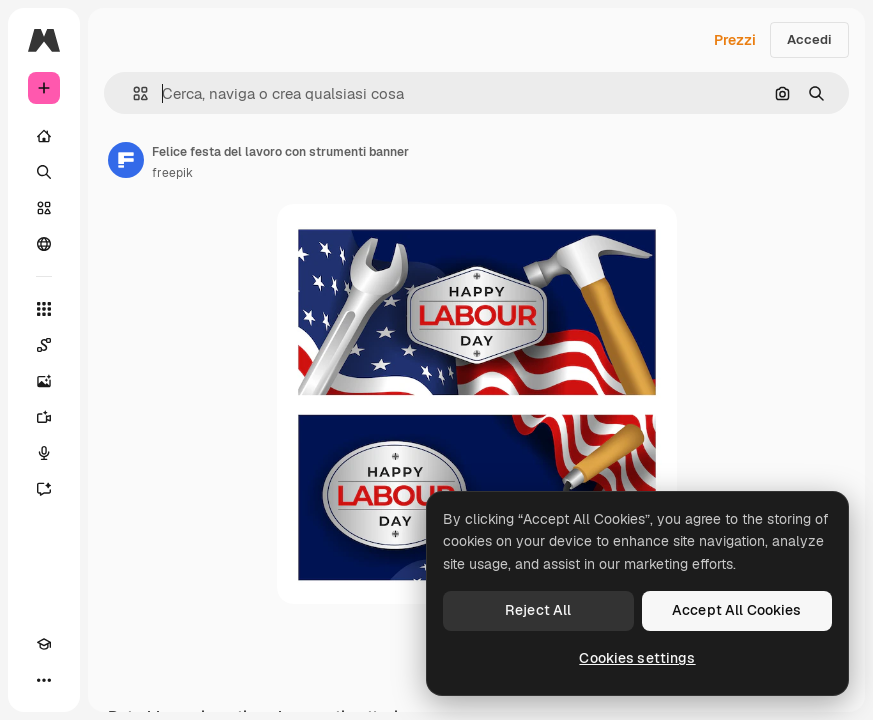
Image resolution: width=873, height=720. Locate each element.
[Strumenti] (44, 309)
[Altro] (44, 680)
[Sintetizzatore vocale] (44, 453)
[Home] (44, 136)
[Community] (44, 244)
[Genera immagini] (44, 381)
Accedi (809, 39)
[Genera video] (44, 417)
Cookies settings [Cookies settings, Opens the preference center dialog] (637, 658)
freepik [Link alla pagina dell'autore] (172, 173)
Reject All (538, 610)
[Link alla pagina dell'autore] (126, 160)
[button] (132, 93)
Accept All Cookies (737, 610)
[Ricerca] (44, 172)
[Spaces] (44, 345)
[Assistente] (44, 489)
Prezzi (735, 40)
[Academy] (44, 644)
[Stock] (44, 208)
